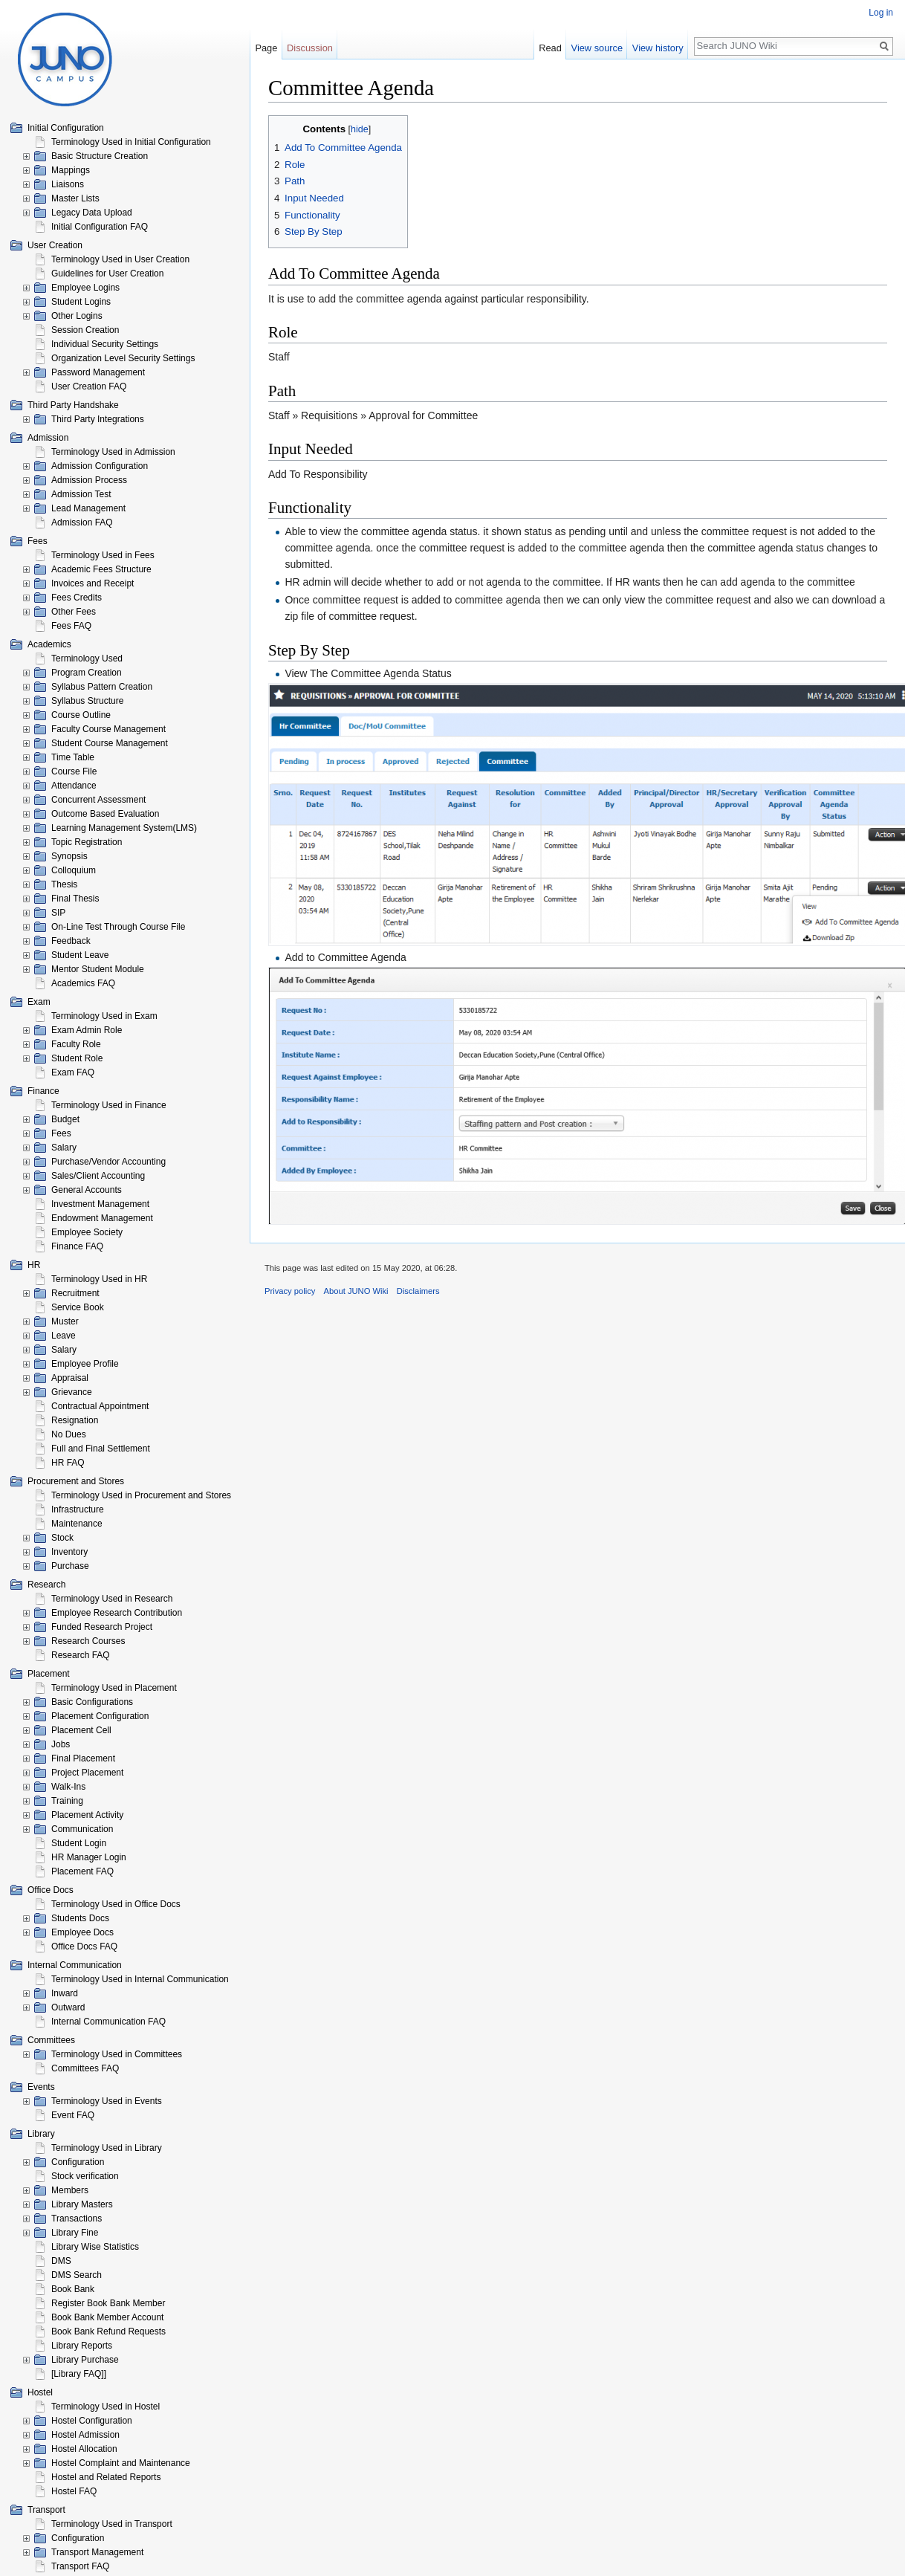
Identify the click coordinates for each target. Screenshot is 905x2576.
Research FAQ (80, 1655)
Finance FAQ (77, 1246)
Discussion (310, 48)
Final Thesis (75, 898)
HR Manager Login (88, 1857)
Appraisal (69, 1378)
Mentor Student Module (97, 969)
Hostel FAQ (74, 2491)
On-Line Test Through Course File (118, 927)
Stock (62, 1538)
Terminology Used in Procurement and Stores (141, 1495)
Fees (61, 1133)
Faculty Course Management (108, 729)
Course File (74, 771)
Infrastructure (77, 1509)
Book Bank (72, 2289)
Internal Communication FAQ (108, 2021)
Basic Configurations (92, 1702)
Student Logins (81, 302)
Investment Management (100, 1204)
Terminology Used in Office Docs (116, 1904)
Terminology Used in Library (106, 2148)
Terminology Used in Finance (108, 1105)
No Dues (68, 1434)
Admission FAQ (82, 522)
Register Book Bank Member (108, 2303)
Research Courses (88, 1641)
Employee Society (87, 1232)
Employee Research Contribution (116, 1613)
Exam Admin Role (86, 1030)
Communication (82, 1829)
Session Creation (85, 330)
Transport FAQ (80, 2566)
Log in (881, 12)
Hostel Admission (85, 2435)
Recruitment (75, 1293)
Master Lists (75, 198)
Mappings (70, 170)
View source (603, 48)
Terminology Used (87, 658)
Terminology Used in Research (111, 1598)
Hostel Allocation (84, 2449)
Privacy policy (290, 1291)
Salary (64, 1147)
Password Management (98, 372)
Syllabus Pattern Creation (101, 687)
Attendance (74, 785)
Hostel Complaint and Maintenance (120, 2463)
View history (664, 48)
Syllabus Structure (87, 701)
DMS (61, 2261)
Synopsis (69, 856)
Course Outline (81, 715)
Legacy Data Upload (91, 212)
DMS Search (76, 2275)
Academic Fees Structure (101, 569)
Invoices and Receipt (92, 583)
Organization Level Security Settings (123, 358)
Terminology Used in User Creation (120, 259)
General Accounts (86, 1190)
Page (266, 48)
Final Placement (83, 1758)
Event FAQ (72, 2115)
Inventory (69, 1552)
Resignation (74, 1420)
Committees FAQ (85, 2068)
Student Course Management (109, 743)
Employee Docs (82, 1932)
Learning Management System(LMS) (124, 828)
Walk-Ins (68, 1786)
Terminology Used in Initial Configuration (131, 142)
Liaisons (67, 184)
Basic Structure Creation (99, 156)
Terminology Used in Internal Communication (140, 1979)
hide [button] (360, 129)
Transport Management (97, 2552)
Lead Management (88, 508)
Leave (63, 1335)
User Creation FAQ (88, 386)
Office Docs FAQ (84, 1946)
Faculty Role (76, 1044)
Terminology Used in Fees (103, 555)
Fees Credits (76, 597)
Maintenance (77, 1523)
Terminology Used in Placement (114, 1688)
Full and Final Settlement (100, 1448)
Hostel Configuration (91, 2420)
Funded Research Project (101, 1627)
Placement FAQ (82, 1871)
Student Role (77, 1058)
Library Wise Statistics (95, 2247)
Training (67, 1801)
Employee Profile (85, 1364)
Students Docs (80, 1918)
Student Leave (79, 955)
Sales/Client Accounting (98, 1176)
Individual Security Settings (104, 344)
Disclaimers (418, 1291)
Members (69, 2190)
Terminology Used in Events (106, 2101)
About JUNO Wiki (356, 1291)
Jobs (60, 1744)
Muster (65, 1321)
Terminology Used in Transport (111, 2524)
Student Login (78, 1843)
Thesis (64, 884)
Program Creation (86, 672)
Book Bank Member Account (107, 2317)
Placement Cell (81, 1730)
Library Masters (82, 2204)
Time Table (72, 757)
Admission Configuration (99, 466)
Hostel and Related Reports (105, 2477)
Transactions (76, 2218)
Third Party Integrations (97, 419)
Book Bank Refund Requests (108, 2331)
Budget (65, 1119)
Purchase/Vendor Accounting (108, 1161)
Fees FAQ (71, 626)
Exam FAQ (72, 1072)
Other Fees (73, 611)
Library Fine (74, 2232)
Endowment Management (102, 1218)
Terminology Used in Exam (104, 1016)
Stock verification (85, 2176)
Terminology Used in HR (99, 1279)
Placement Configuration (100, 1716)
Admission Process (89, 480)
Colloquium (73, 870)
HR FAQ (68, 1462)
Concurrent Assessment (98, 800)
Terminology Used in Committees (116, 2054)
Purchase (70, 1566)
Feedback (71, 941)
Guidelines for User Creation (107, 273)
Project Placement (87, 1772)
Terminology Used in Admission (113, 452)
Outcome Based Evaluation (105, 814)
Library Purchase (85, 2360)
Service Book (77, 1307)
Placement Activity (87, 1815)
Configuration (77, 2162)
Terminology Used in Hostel (105, 2406)
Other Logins (77, 316)
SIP (58, 912)
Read (556, 48)
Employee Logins (85, 287)
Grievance (71, 1392)
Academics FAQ (83, 983)
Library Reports (81, 2345)
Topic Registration (86, 842)
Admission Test (81, 494)
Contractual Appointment (100, 1406)
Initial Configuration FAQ (99, 226)
